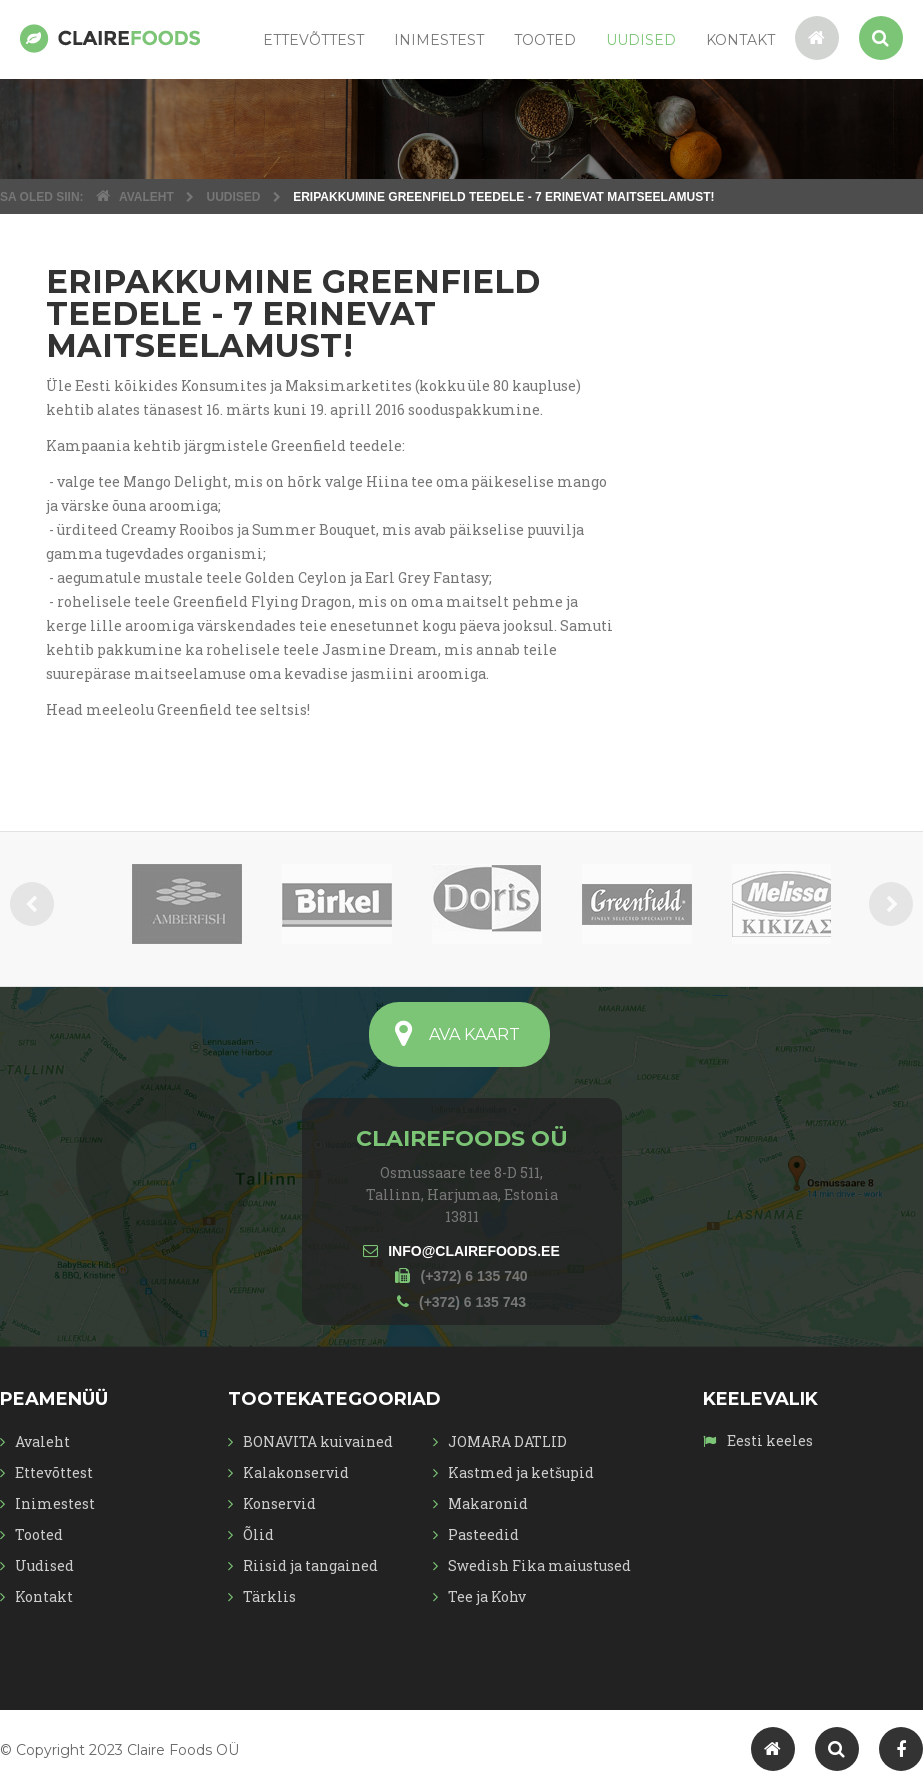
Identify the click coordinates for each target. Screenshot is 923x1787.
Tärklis (269, 1596)
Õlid (258, 1534)
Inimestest (439, 40)
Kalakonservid (296, 1472)
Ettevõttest (313, 40)
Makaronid (488, 1503)
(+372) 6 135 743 (472, 1302)
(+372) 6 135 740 (473, 1276)
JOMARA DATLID (507, 1441)
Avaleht (42, 1441)
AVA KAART (474, 1034)
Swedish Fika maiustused (539, 1565)
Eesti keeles (768, 1440)
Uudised (641, 40)
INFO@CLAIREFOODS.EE (474, 1251)
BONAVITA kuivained (318, 1441)
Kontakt (740, 40)
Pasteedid (483, 1534)
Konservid (279, 1503)
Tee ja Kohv (487, 1596)
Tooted (545, 40)
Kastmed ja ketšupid (521, 1472)
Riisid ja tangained (310, 1565)
